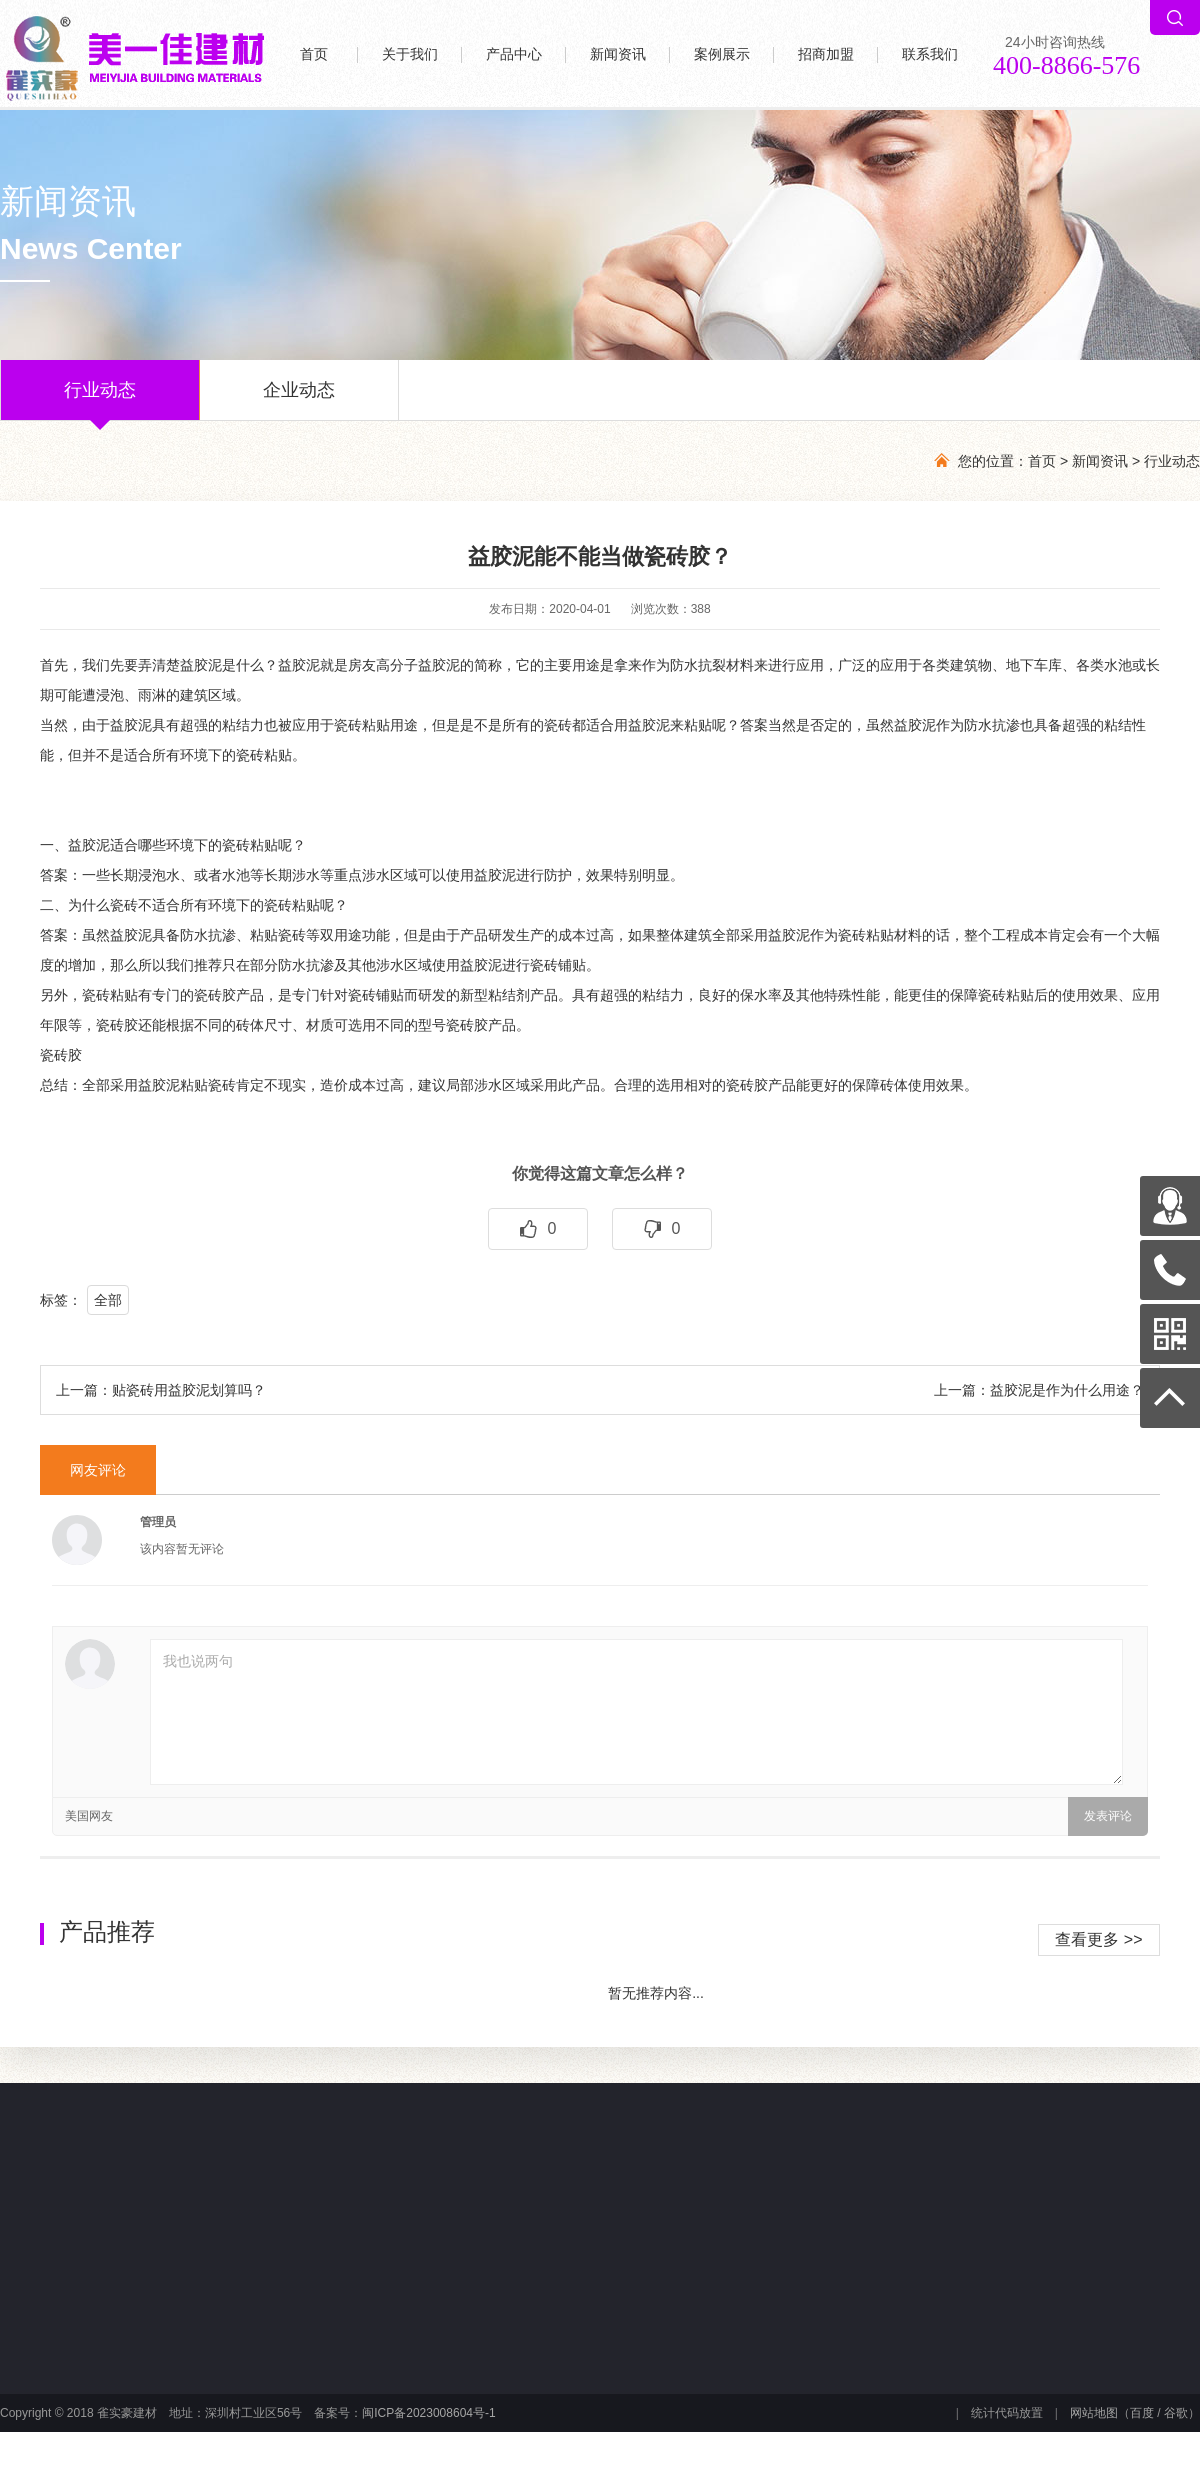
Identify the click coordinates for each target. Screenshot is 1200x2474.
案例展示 (722, 54)
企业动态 (299, 400)
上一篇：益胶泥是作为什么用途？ (1039, 1390)
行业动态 (100, 400)
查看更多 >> (1098, 1939)
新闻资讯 (618, 54)
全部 (108, 1300)
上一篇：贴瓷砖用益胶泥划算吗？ (161, 1390)
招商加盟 (826, 54)
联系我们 (930, 54)
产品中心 (514, 54)
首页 (314, 54)
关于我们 (410, 54)
